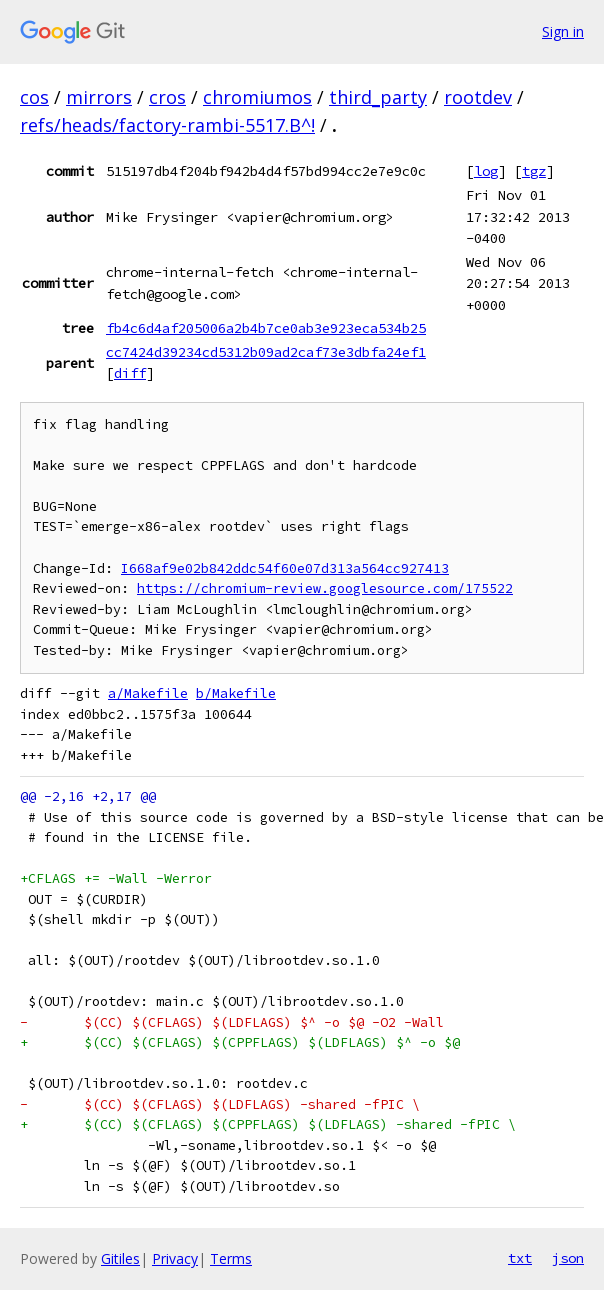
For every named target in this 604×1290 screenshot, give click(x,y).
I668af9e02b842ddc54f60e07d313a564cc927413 (285, 568)
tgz (534, 171)
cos (34, 97)
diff (130, 373)
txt (520, 1258)
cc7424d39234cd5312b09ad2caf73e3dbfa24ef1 (266, 352)
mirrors (99, 97)
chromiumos (257, 97)
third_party (378, 97)
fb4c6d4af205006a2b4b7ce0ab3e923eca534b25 (266, 328)
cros (167, 97)
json (568, 1258)
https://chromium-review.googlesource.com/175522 (325, 588)
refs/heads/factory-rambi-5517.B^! (167, 125)
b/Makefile (236, 693)
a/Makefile (148, 693)
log (486, 171)
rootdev (478, 97)
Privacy (175, 1258)
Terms (231, 1258)
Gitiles (120, 1258)
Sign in (563, 31)
